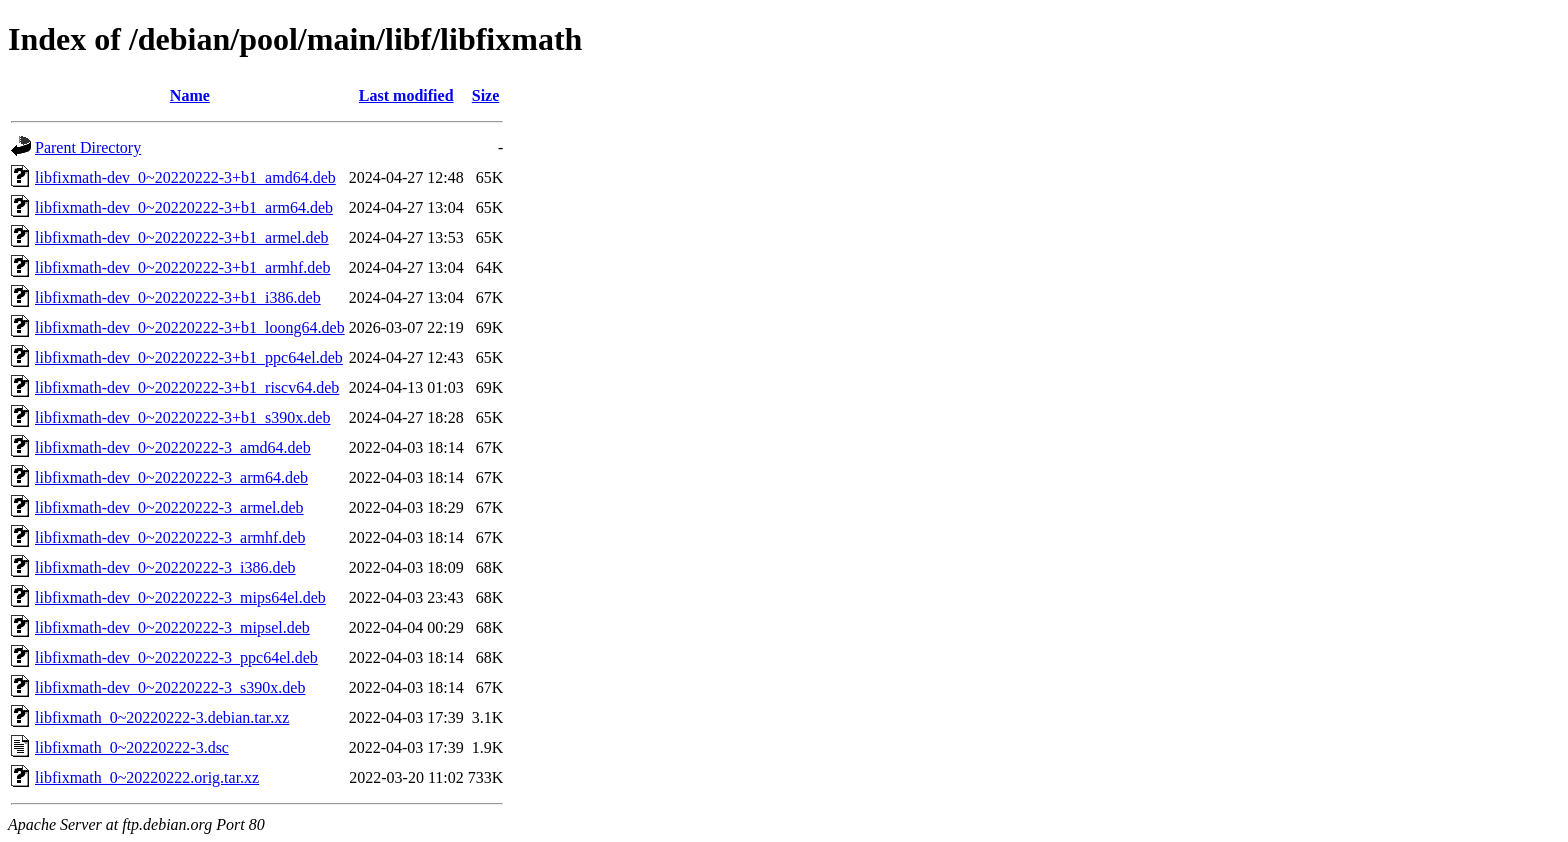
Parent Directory (88, 147)
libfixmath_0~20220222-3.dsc (132, 747)
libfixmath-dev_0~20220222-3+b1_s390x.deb (182, 417)
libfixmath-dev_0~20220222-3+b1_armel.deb (182, 237)
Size (486, 95)
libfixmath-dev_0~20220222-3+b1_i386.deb (178, 297)
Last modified (406, 95)
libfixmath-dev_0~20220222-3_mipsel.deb (172, 627)
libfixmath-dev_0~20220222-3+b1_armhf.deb (182, 267)
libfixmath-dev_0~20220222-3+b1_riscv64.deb (187, 387)
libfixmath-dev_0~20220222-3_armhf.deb (170, 537)
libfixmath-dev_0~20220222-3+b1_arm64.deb (184, 207)
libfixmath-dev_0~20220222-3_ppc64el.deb (176, 657)
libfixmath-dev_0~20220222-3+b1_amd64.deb (185, 177)
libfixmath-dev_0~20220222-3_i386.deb (165, 567)
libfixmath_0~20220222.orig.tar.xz (147, 777)
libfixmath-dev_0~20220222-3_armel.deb (169, 507)
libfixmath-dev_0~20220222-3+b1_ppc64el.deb (189, 357)
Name (190, 95)
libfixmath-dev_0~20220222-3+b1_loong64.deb (190, 327)
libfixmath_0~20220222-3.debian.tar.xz (162, 717)
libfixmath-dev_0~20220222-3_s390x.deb (170, 687)
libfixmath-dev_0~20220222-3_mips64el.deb (180, 597)
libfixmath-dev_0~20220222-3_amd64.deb (173, 447)
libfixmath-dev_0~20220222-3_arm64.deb (171, 477)
